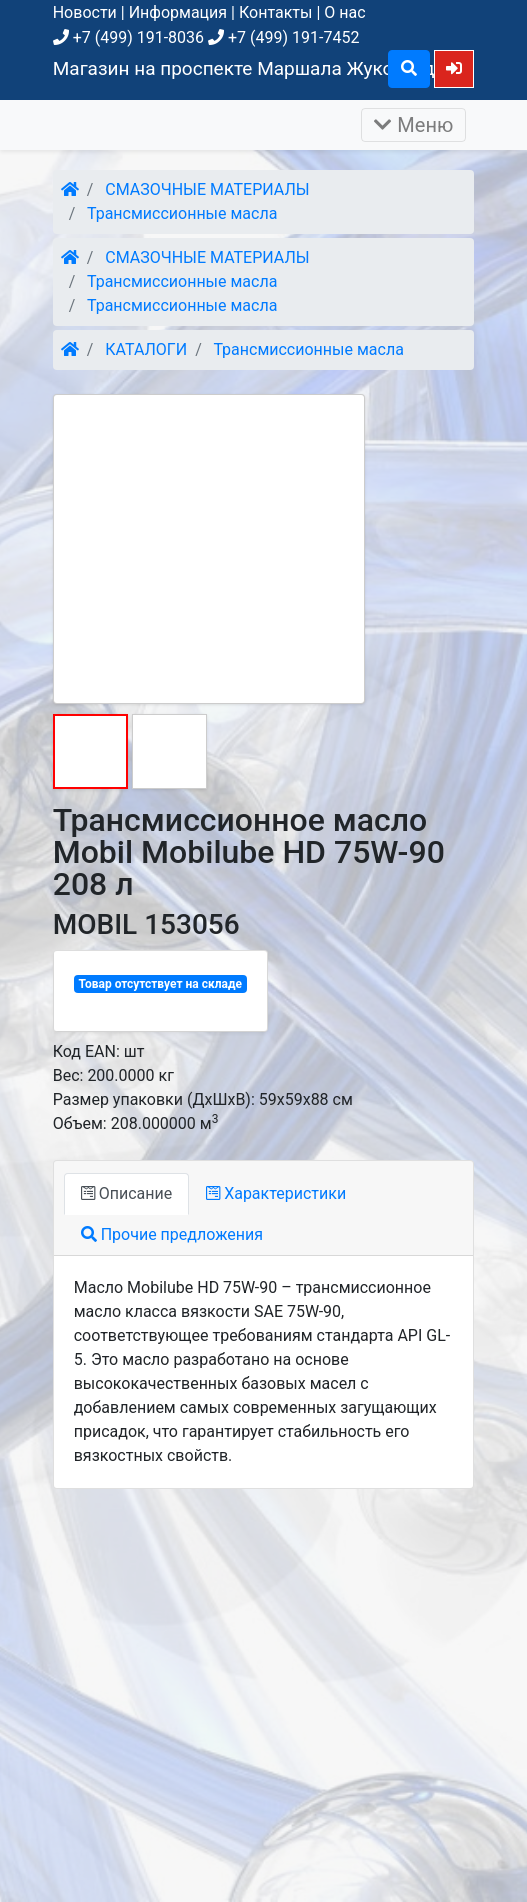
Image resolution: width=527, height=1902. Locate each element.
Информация (178, 12)
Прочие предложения (172, 1234)
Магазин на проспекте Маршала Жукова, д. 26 (259, 68)
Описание (126, 1193)
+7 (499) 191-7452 (283, 37)
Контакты (275, 12)
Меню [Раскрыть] (413, 125)
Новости (85, 12)
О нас (344, 12)
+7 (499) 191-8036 (128, 37)
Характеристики (276, 1193)
